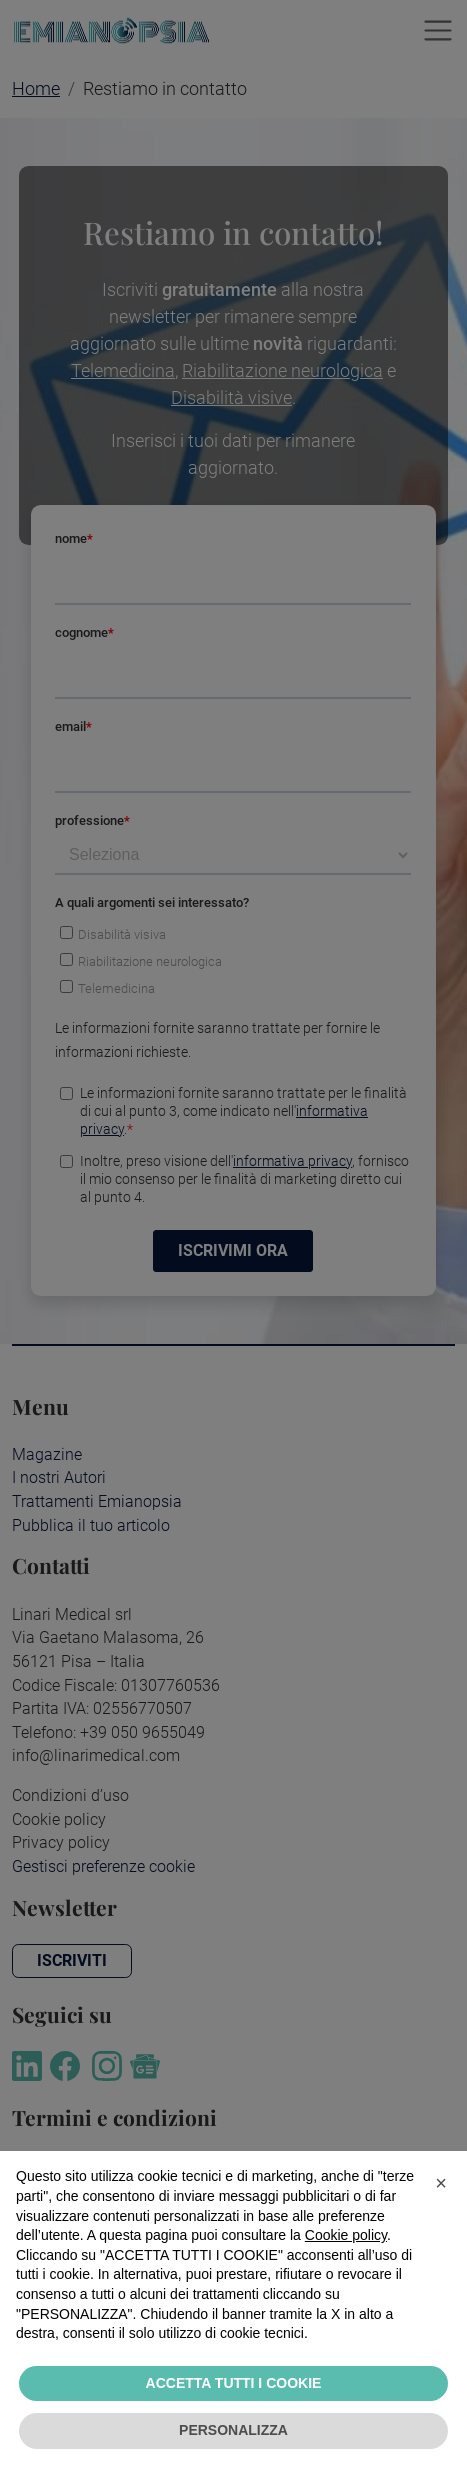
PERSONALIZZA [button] (233, 2430)
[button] (441, 2183)
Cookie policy (346, 2235)
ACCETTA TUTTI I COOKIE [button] (234, 2383)
